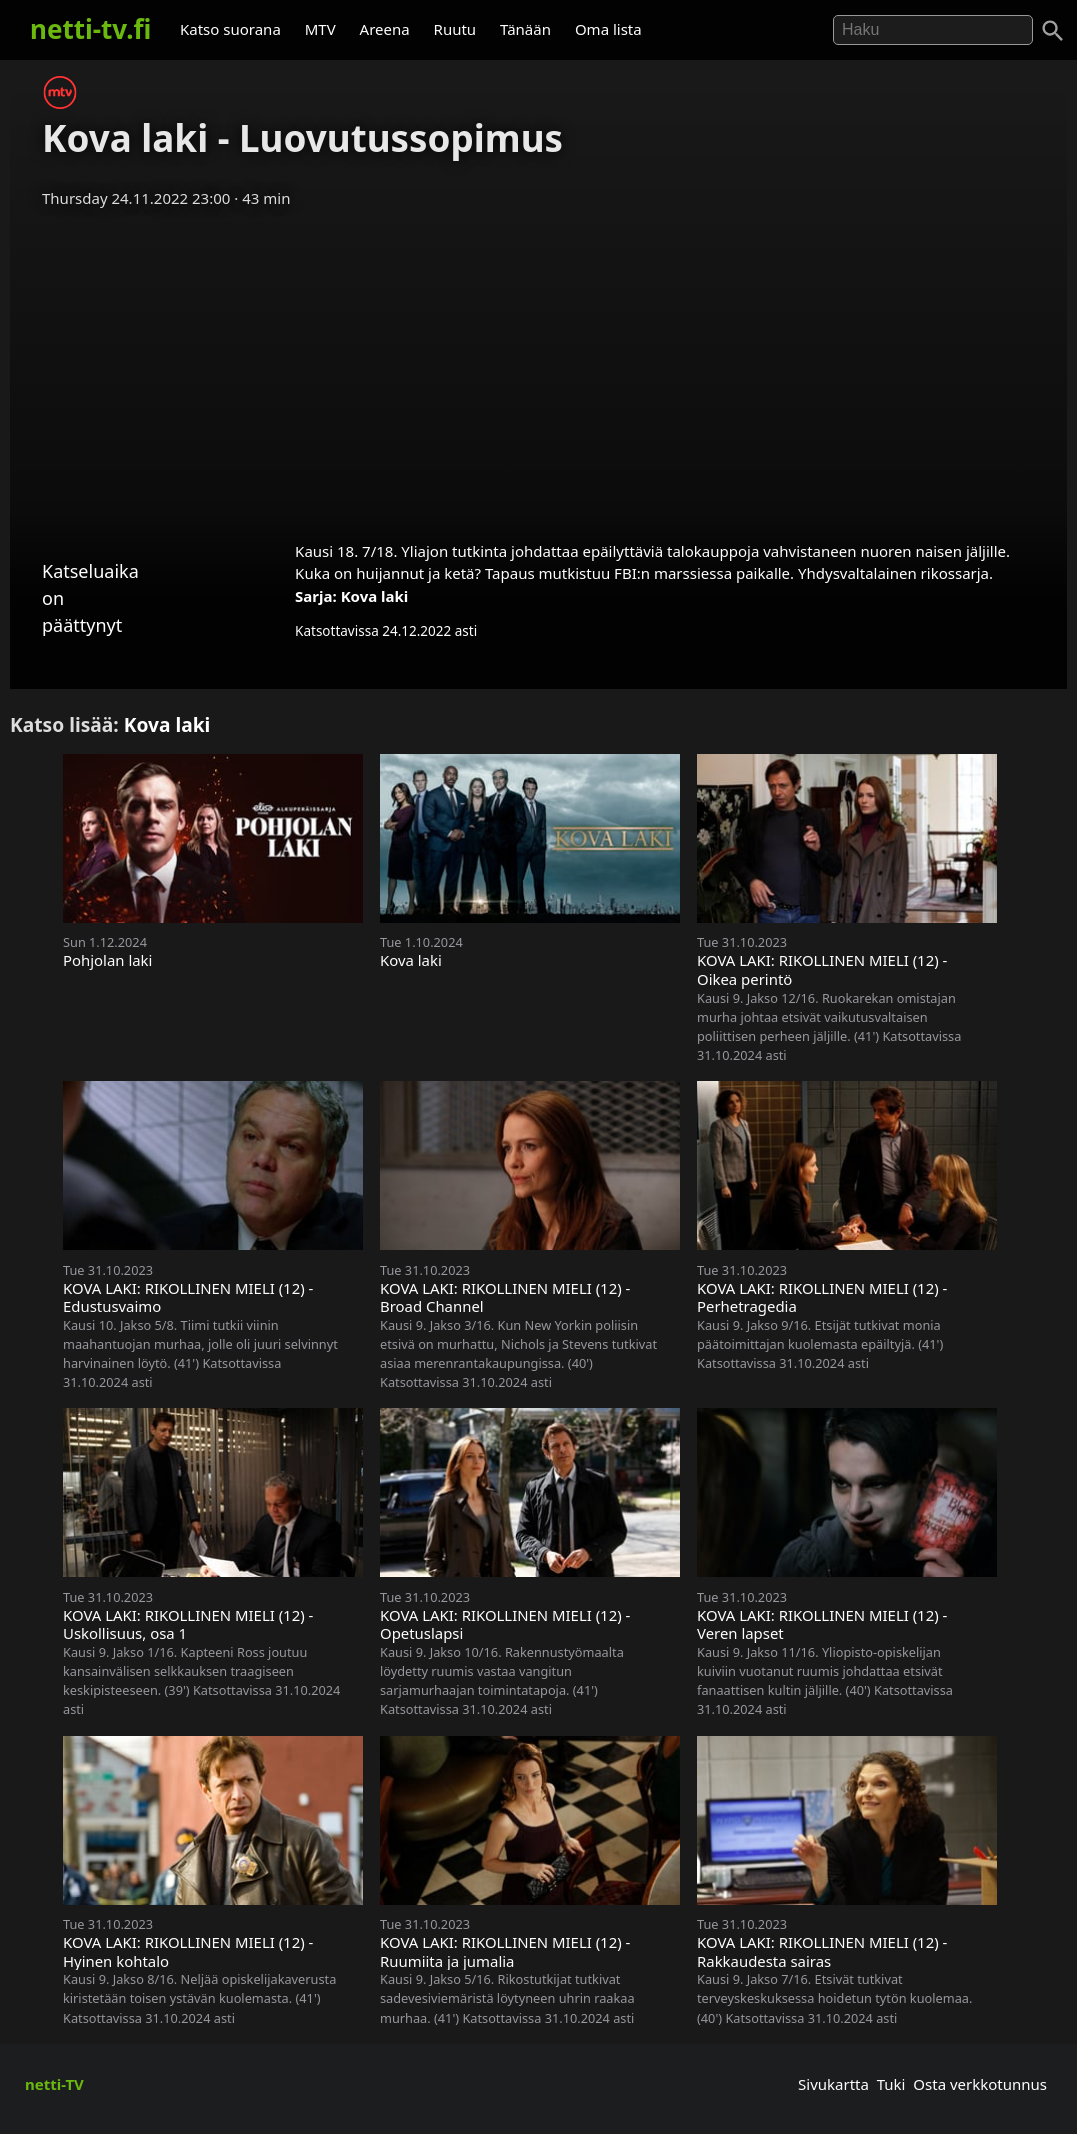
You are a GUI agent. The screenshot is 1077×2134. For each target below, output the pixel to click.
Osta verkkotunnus (980, 2084)
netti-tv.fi (90, 29)
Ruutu (455, 29)
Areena (385, 29)
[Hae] (933, 30)
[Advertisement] (538, 368)
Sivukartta (833, 2084)
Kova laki (375, 596)
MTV (320, 29)
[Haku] (1053, 31)
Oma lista (608, 29)
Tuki (891, 2084)
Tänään (525, 29)
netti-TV (54, 2084)
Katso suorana (230, 29)
